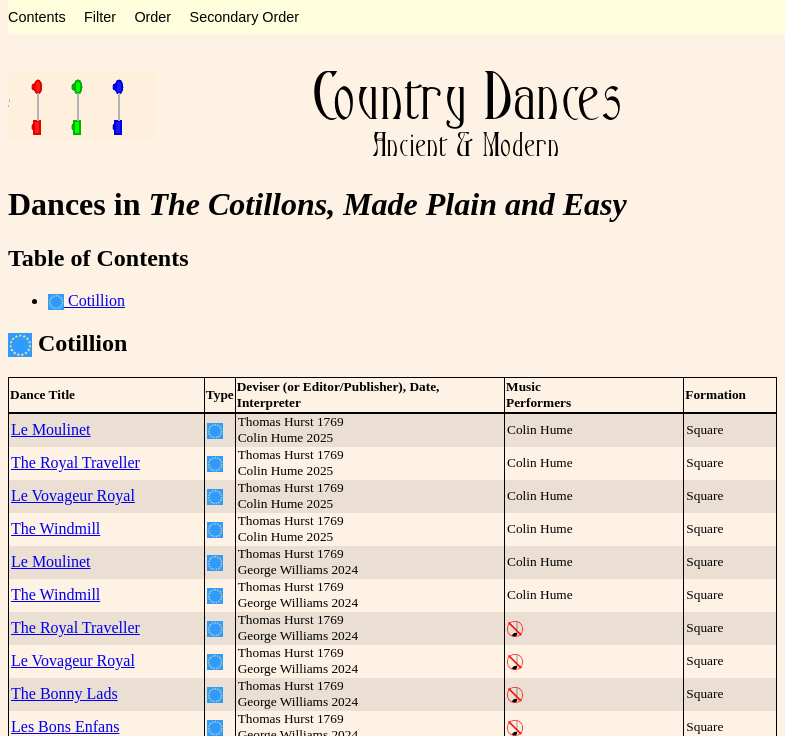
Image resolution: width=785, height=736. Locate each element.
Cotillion (86, 300)
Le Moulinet (51, 429)
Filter (100, 17)
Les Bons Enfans (65, 726)
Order (152, 17)
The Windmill (55, 528)
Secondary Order (245, 17)
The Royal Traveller (75, 462)
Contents (37, 17)
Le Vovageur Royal (73, 495)
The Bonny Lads (64, 693)
